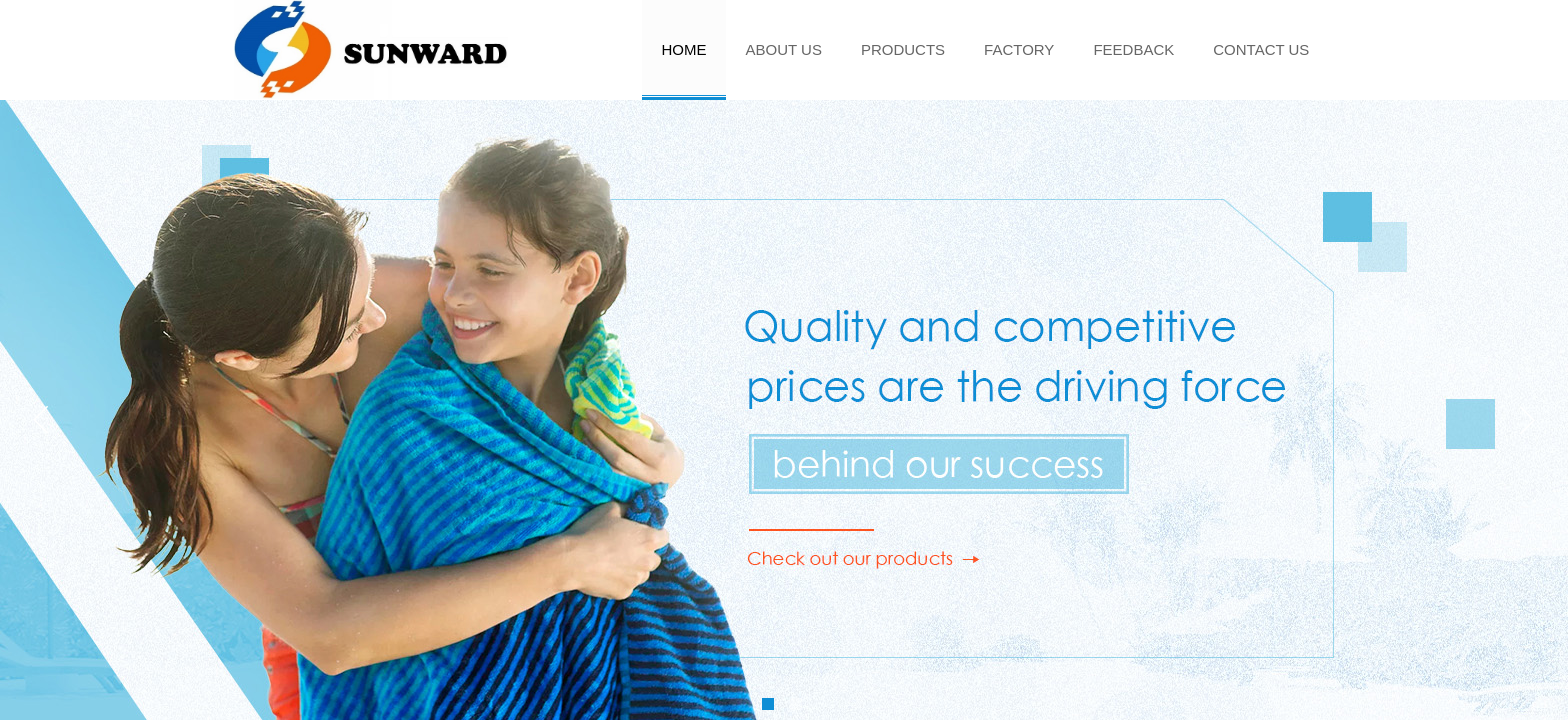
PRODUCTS (903, 49)
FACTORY (1019, 49)
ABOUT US (784, 49)
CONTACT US (1261, 49)
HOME (684, 49)
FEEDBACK (1133, 49)
